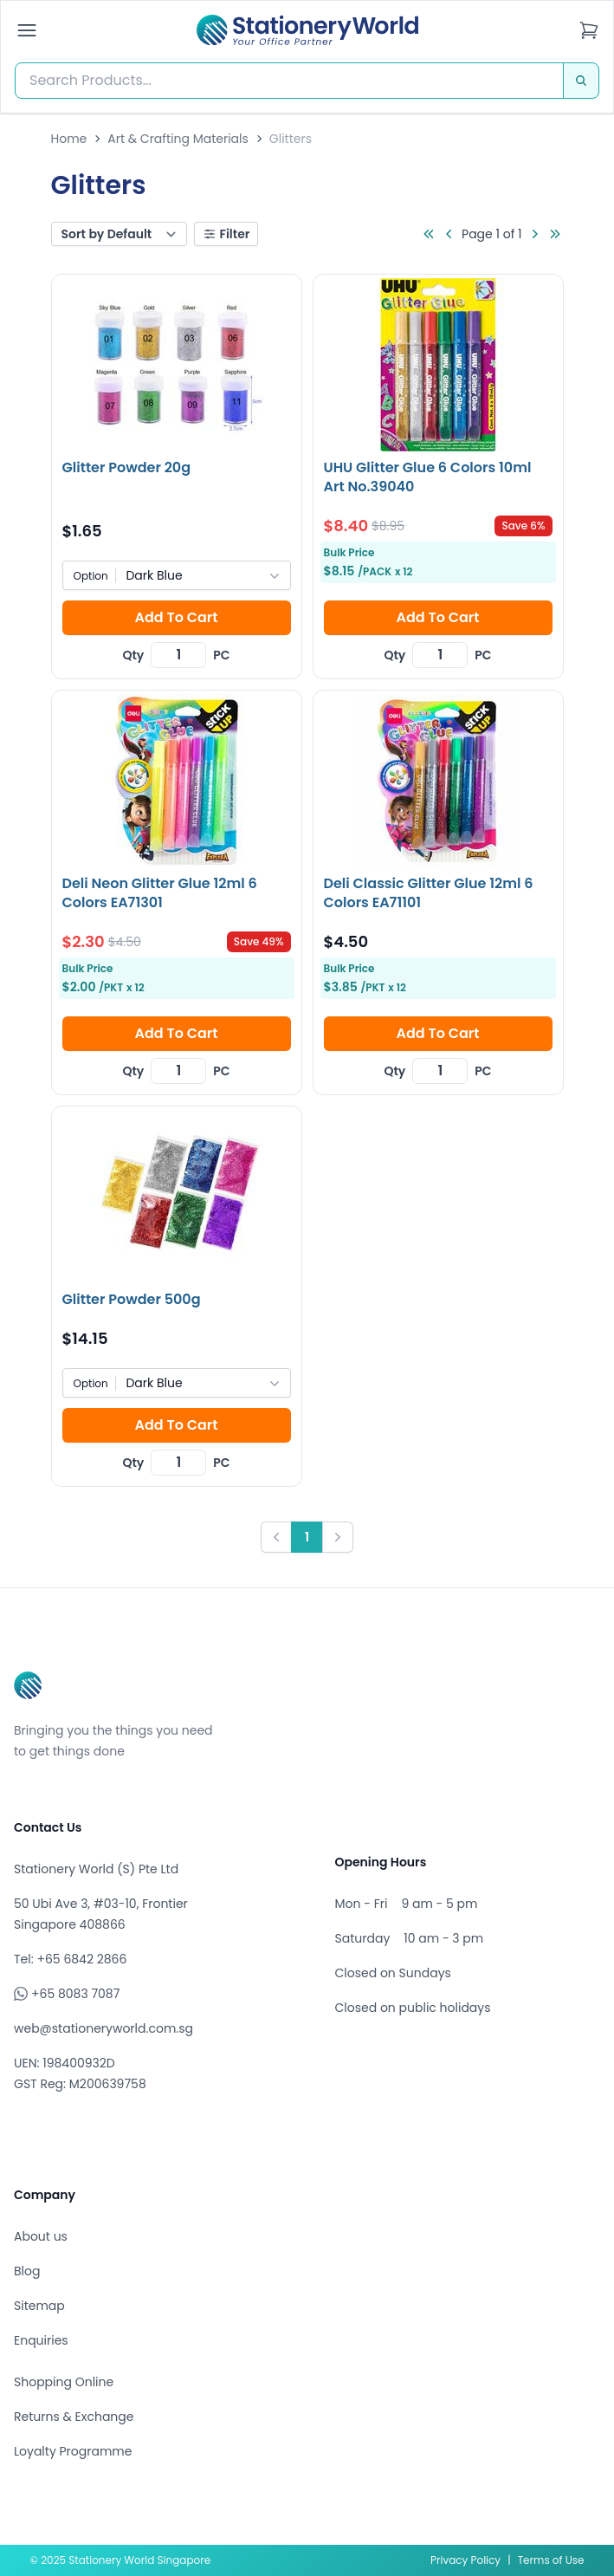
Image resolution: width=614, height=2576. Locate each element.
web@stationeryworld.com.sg (103, 2028)
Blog (27, 2271)
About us (41, 2236)
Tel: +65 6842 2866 (70, 1959)
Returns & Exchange (73, 2416)
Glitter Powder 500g (131, 1299)
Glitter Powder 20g (126, 467)
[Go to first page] (428, 234)
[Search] (581, 80)
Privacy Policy (465, 2560)
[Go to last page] (555, 234)
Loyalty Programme (73, 2451)
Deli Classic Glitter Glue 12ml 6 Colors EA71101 (428, 892)
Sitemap (39, 2305)
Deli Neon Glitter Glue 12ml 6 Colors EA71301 (159, 892)
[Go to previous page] (449, 234)
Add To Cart (175, 617)
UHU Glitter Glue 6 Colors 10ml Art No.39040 (428, 476)
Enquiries (41, 2340)
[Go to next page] (534, 234)
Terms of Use (551, 2560)
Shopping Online (63, 2382)
